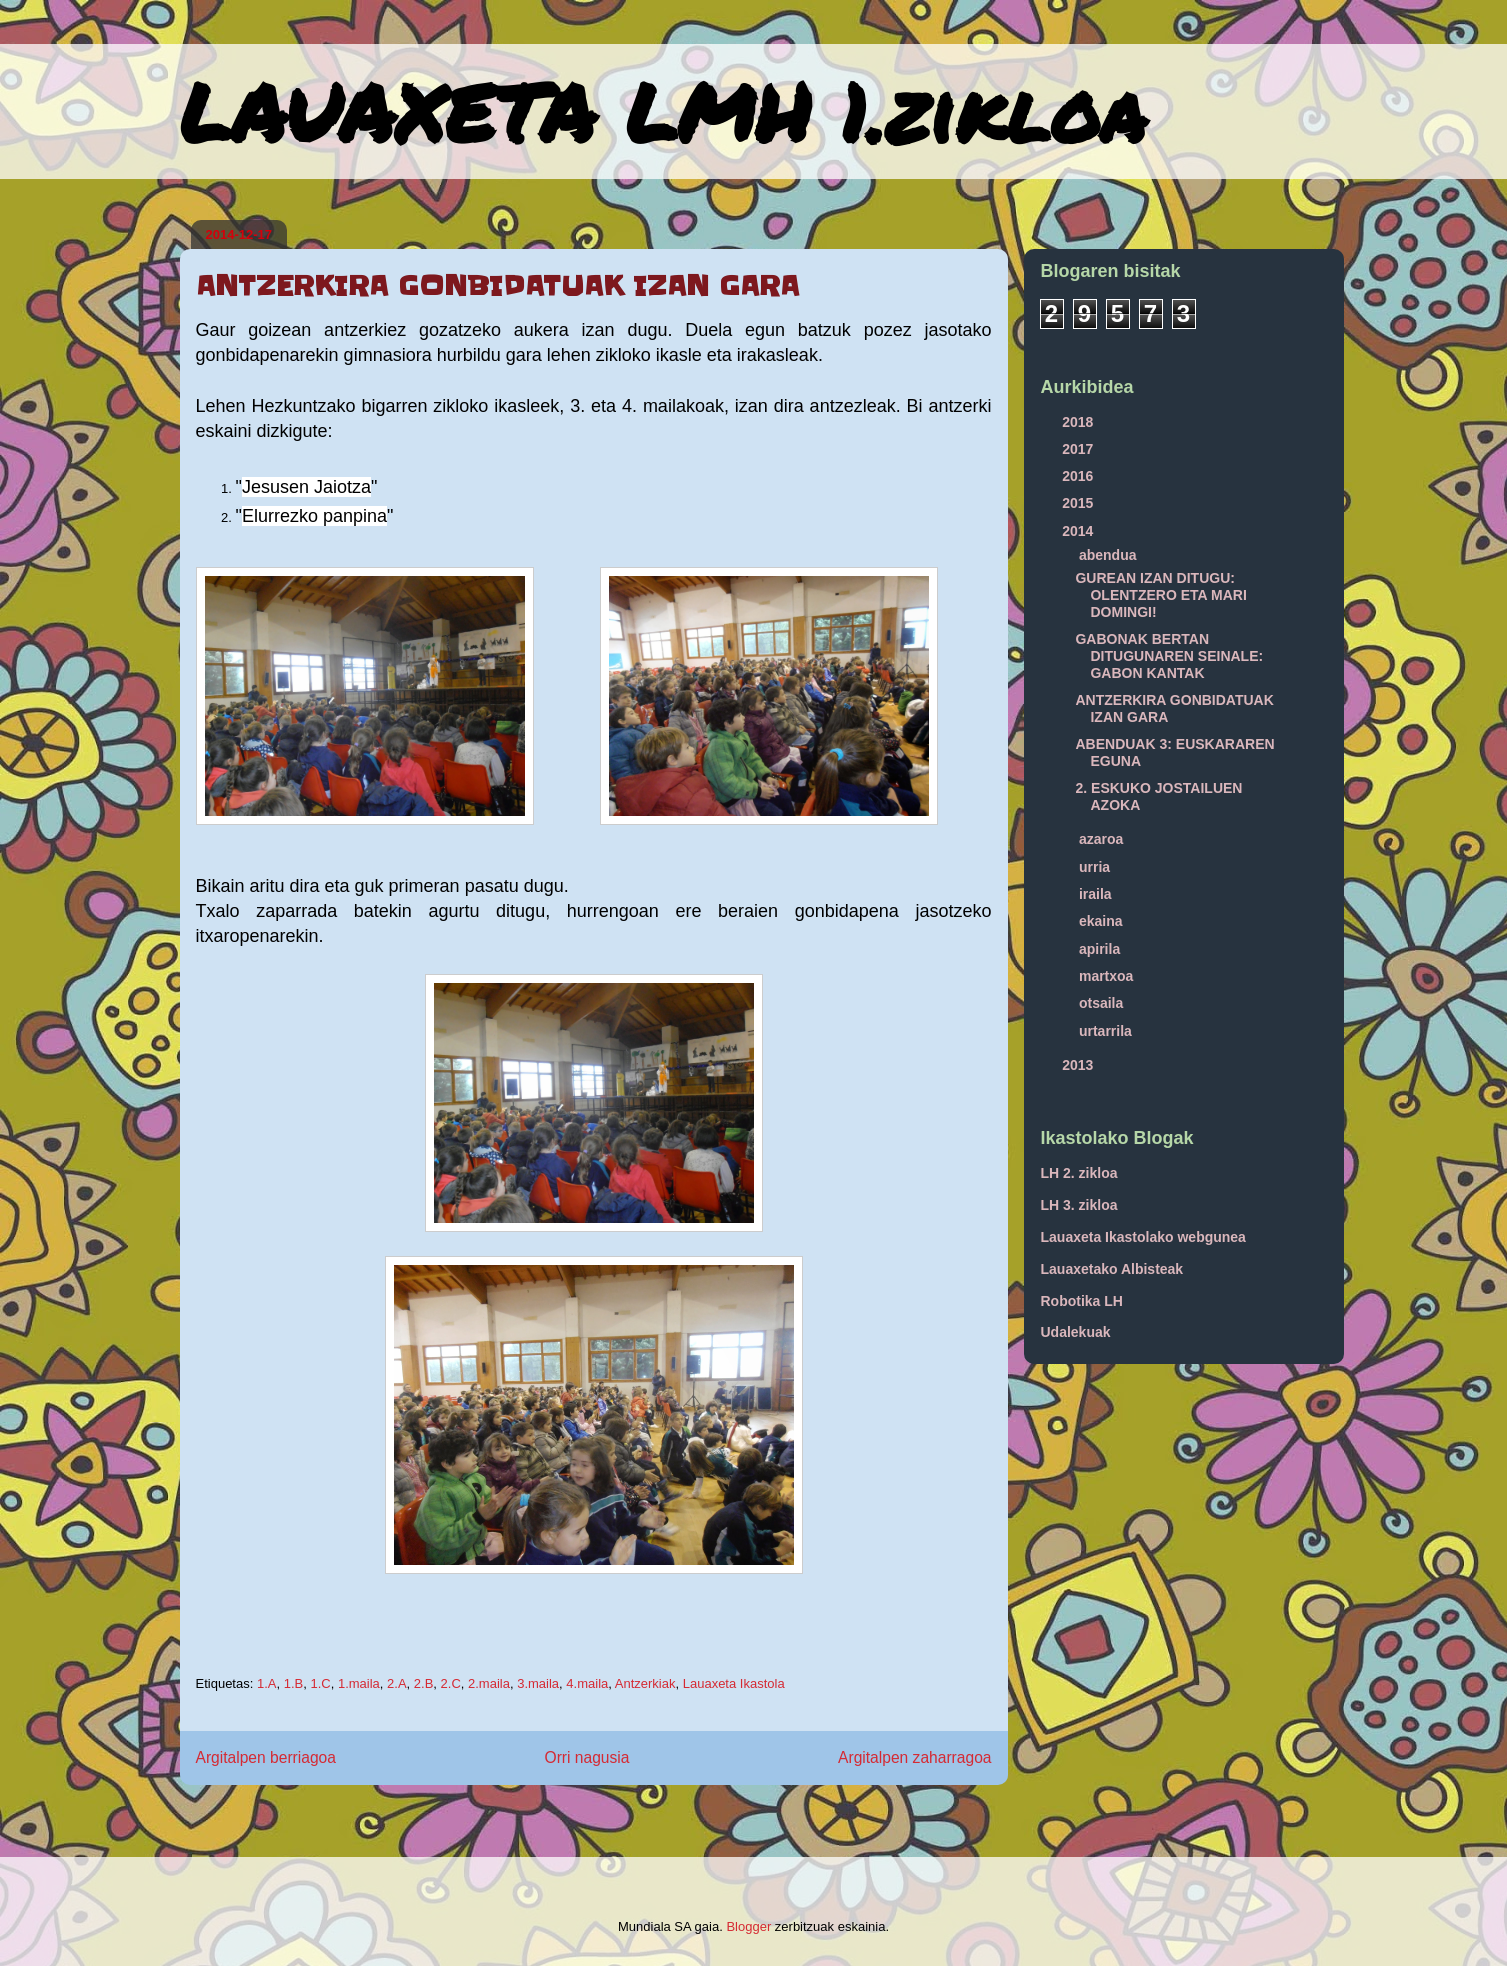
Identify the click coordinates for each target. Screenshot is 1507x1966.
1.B (294, 1683)
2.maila (489, 1683)
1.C (320, 1683)
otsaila (1103, 1003)
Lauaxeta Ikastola (734, 1683)
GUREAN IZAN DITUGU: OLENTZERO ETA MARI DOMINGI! (1160, 595)
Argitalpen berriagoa (266, 1757)
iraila (1097, 894)
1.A (267, 1683)
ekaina (1102, 921)
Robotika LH (1082, 1301)
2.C (451, 1683)
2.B (424, 1683)
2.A (397, 1683)
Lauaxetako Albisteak (1112, 1269)
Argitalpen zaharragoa (914, 1757)
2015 (1079, 503)
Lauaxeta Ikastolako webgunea (1143, 1237)
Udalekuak (1076, 1332)
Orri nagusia (587, 1757)
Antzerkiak (645, 1683)
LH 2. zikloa (1079, 1173)
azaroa (1103, 839)
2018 (1079, 422)
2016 (1079, 476)
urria (1096, 867)
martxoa (1108, 976)
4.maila (587, 1683)
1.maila (359, 1683)
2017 (1079, 449)
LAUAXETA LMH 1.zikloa (663, 111)
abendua (1109, 555)
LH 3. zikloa (1079, 1205)
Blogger (748, 1926)
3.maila (538, 1683)
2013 (1079, 1065)
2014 (1079, 531)
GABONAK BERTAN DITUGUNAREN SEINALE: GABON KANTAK (1169, 656)
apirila (1101, 949)
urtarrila (1107, 1031)
